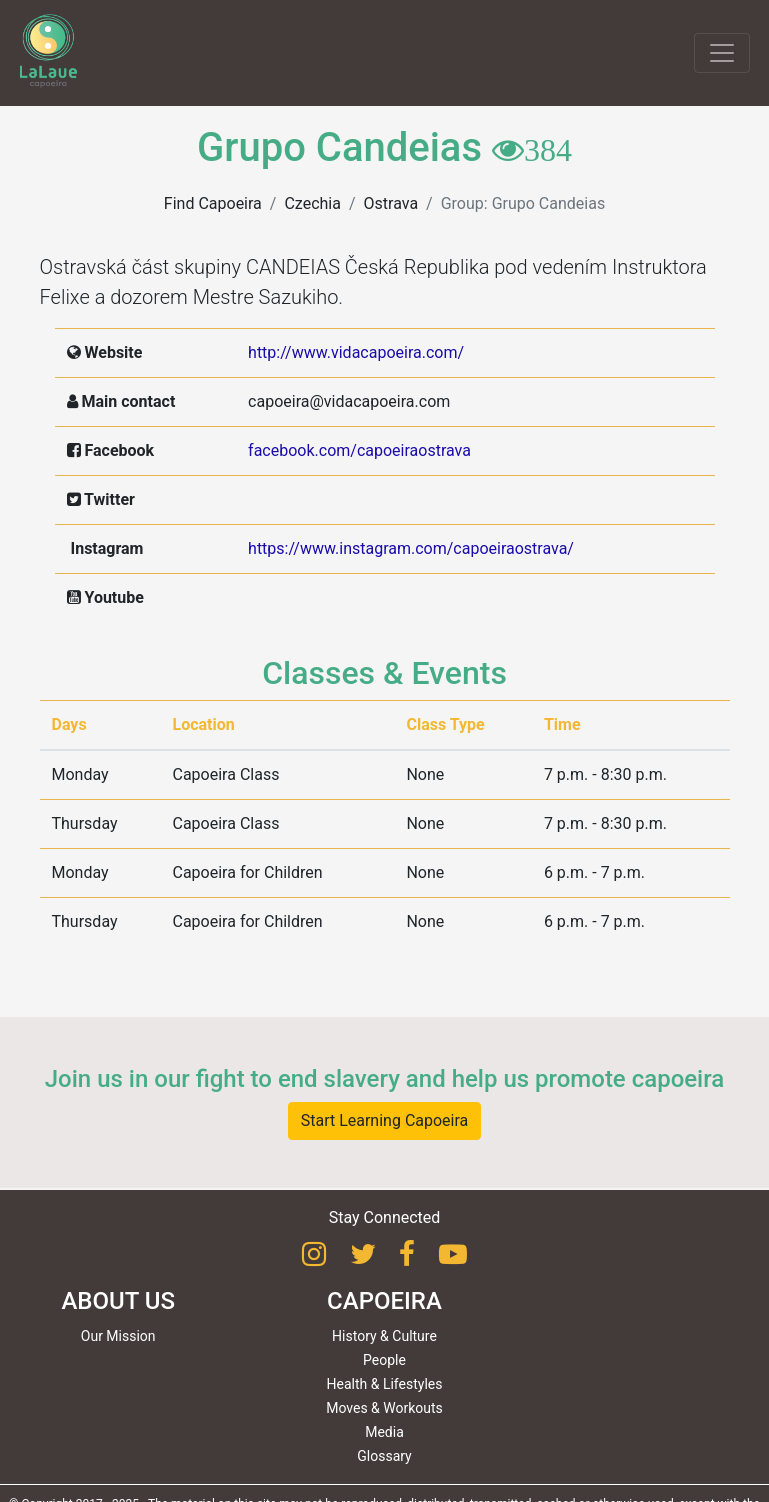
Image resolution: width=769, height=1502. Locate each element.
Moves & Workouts (384, 1408)
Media (384, 1432)
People (384, 1360)
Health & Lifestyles (385, 1384)
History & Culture (384, 1336)
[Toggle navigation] (722, 53)
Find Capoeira (213, 203)
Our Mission (118, 1336)
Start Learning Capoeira (385, 1120)
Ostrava (391, 203)
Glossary (384, 1456)
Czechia (312, 203)
